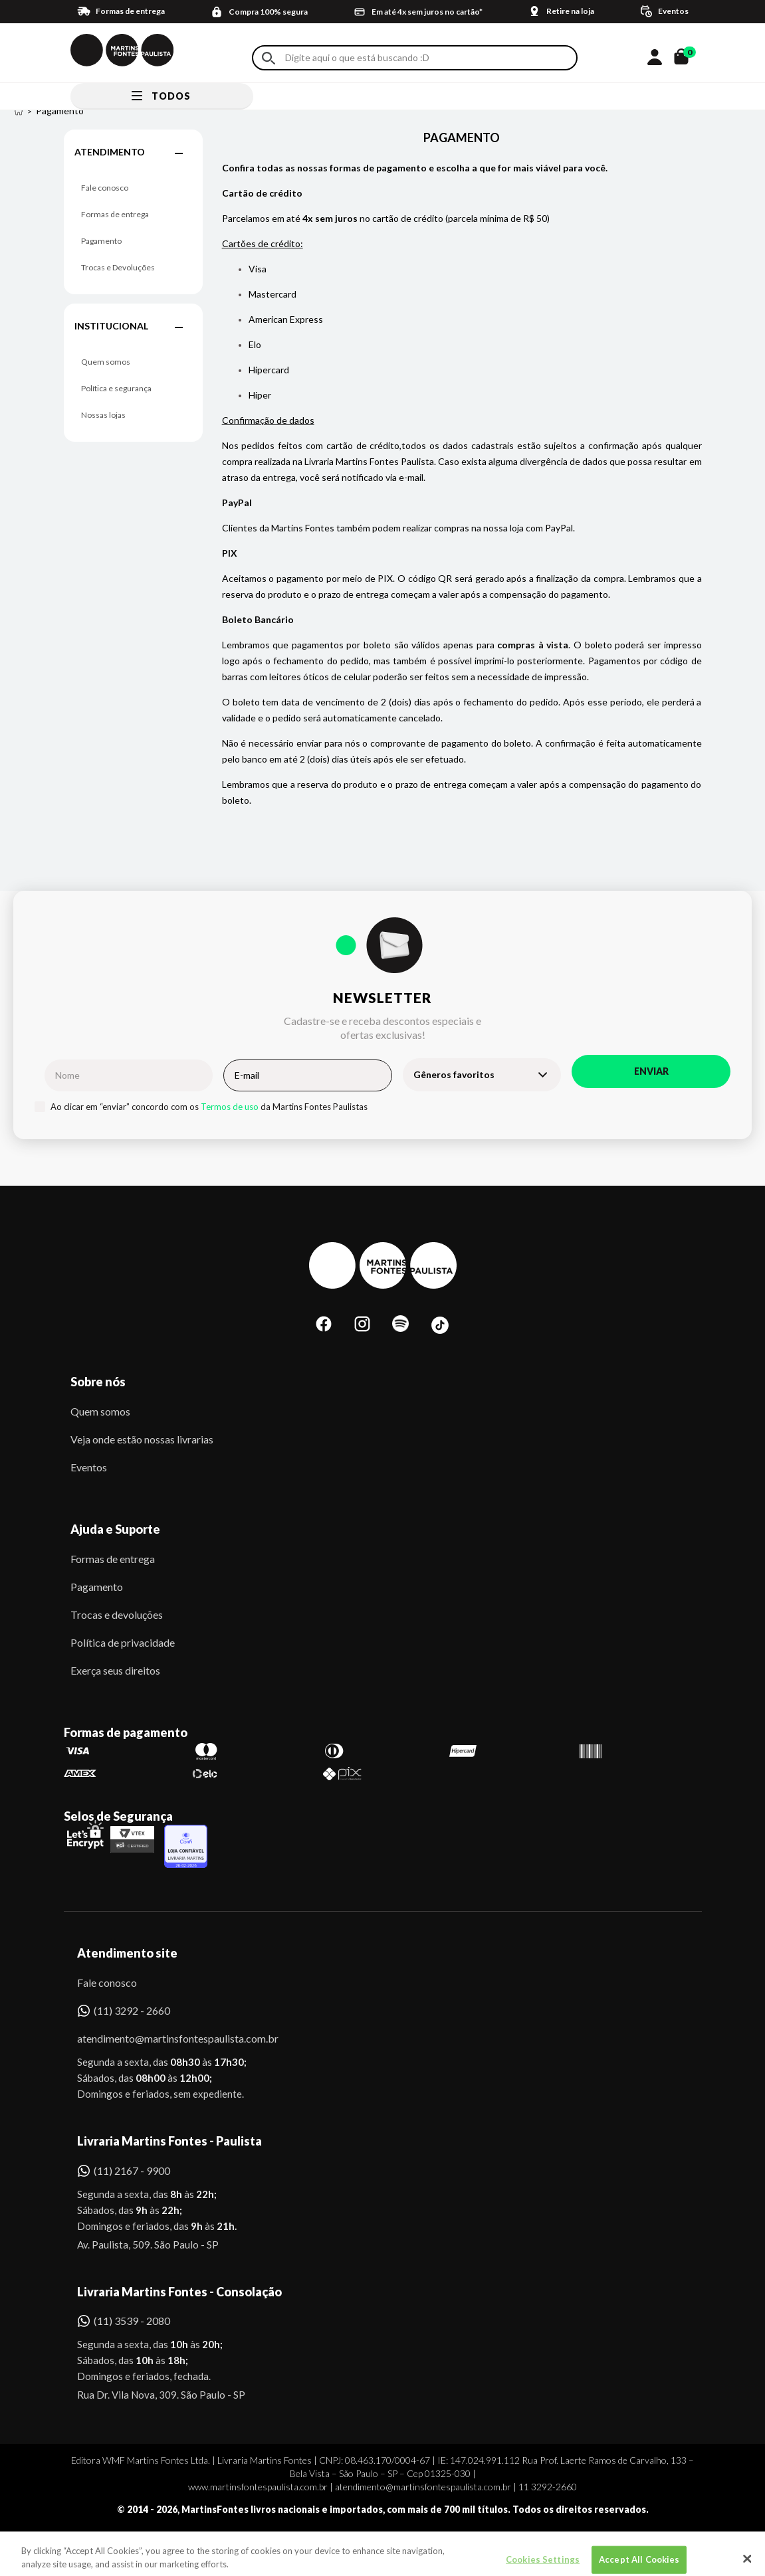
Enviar (651, 1071)
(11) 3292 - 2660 (132, 2010)
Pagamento (101, 241)
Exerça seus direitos (115, 1670)
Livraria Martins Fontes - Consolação (179, 2291)
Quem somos (105, 362)
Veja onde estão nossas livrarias (141, 1439)
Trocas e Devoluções (118, 267)
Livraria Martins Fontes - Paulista (169, 2141)
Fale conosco (104, 188)
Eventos (88, 1467)
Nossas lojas (103, 415)
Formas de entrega (115, 214)
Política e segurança (116, 388)
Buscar (268, 58)
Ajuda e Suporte (115, 1529)
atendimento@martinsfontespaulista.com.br (166, 2038)
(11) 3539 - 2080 (132, 2320)
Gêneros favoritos (453, 1074)
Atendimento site (127, 1953)
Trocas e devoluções (116, 1614)
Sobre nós (98, 1381)
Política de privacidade (122, 1642)
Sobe (93, 2545)
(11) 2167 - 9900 (132, 2170)
